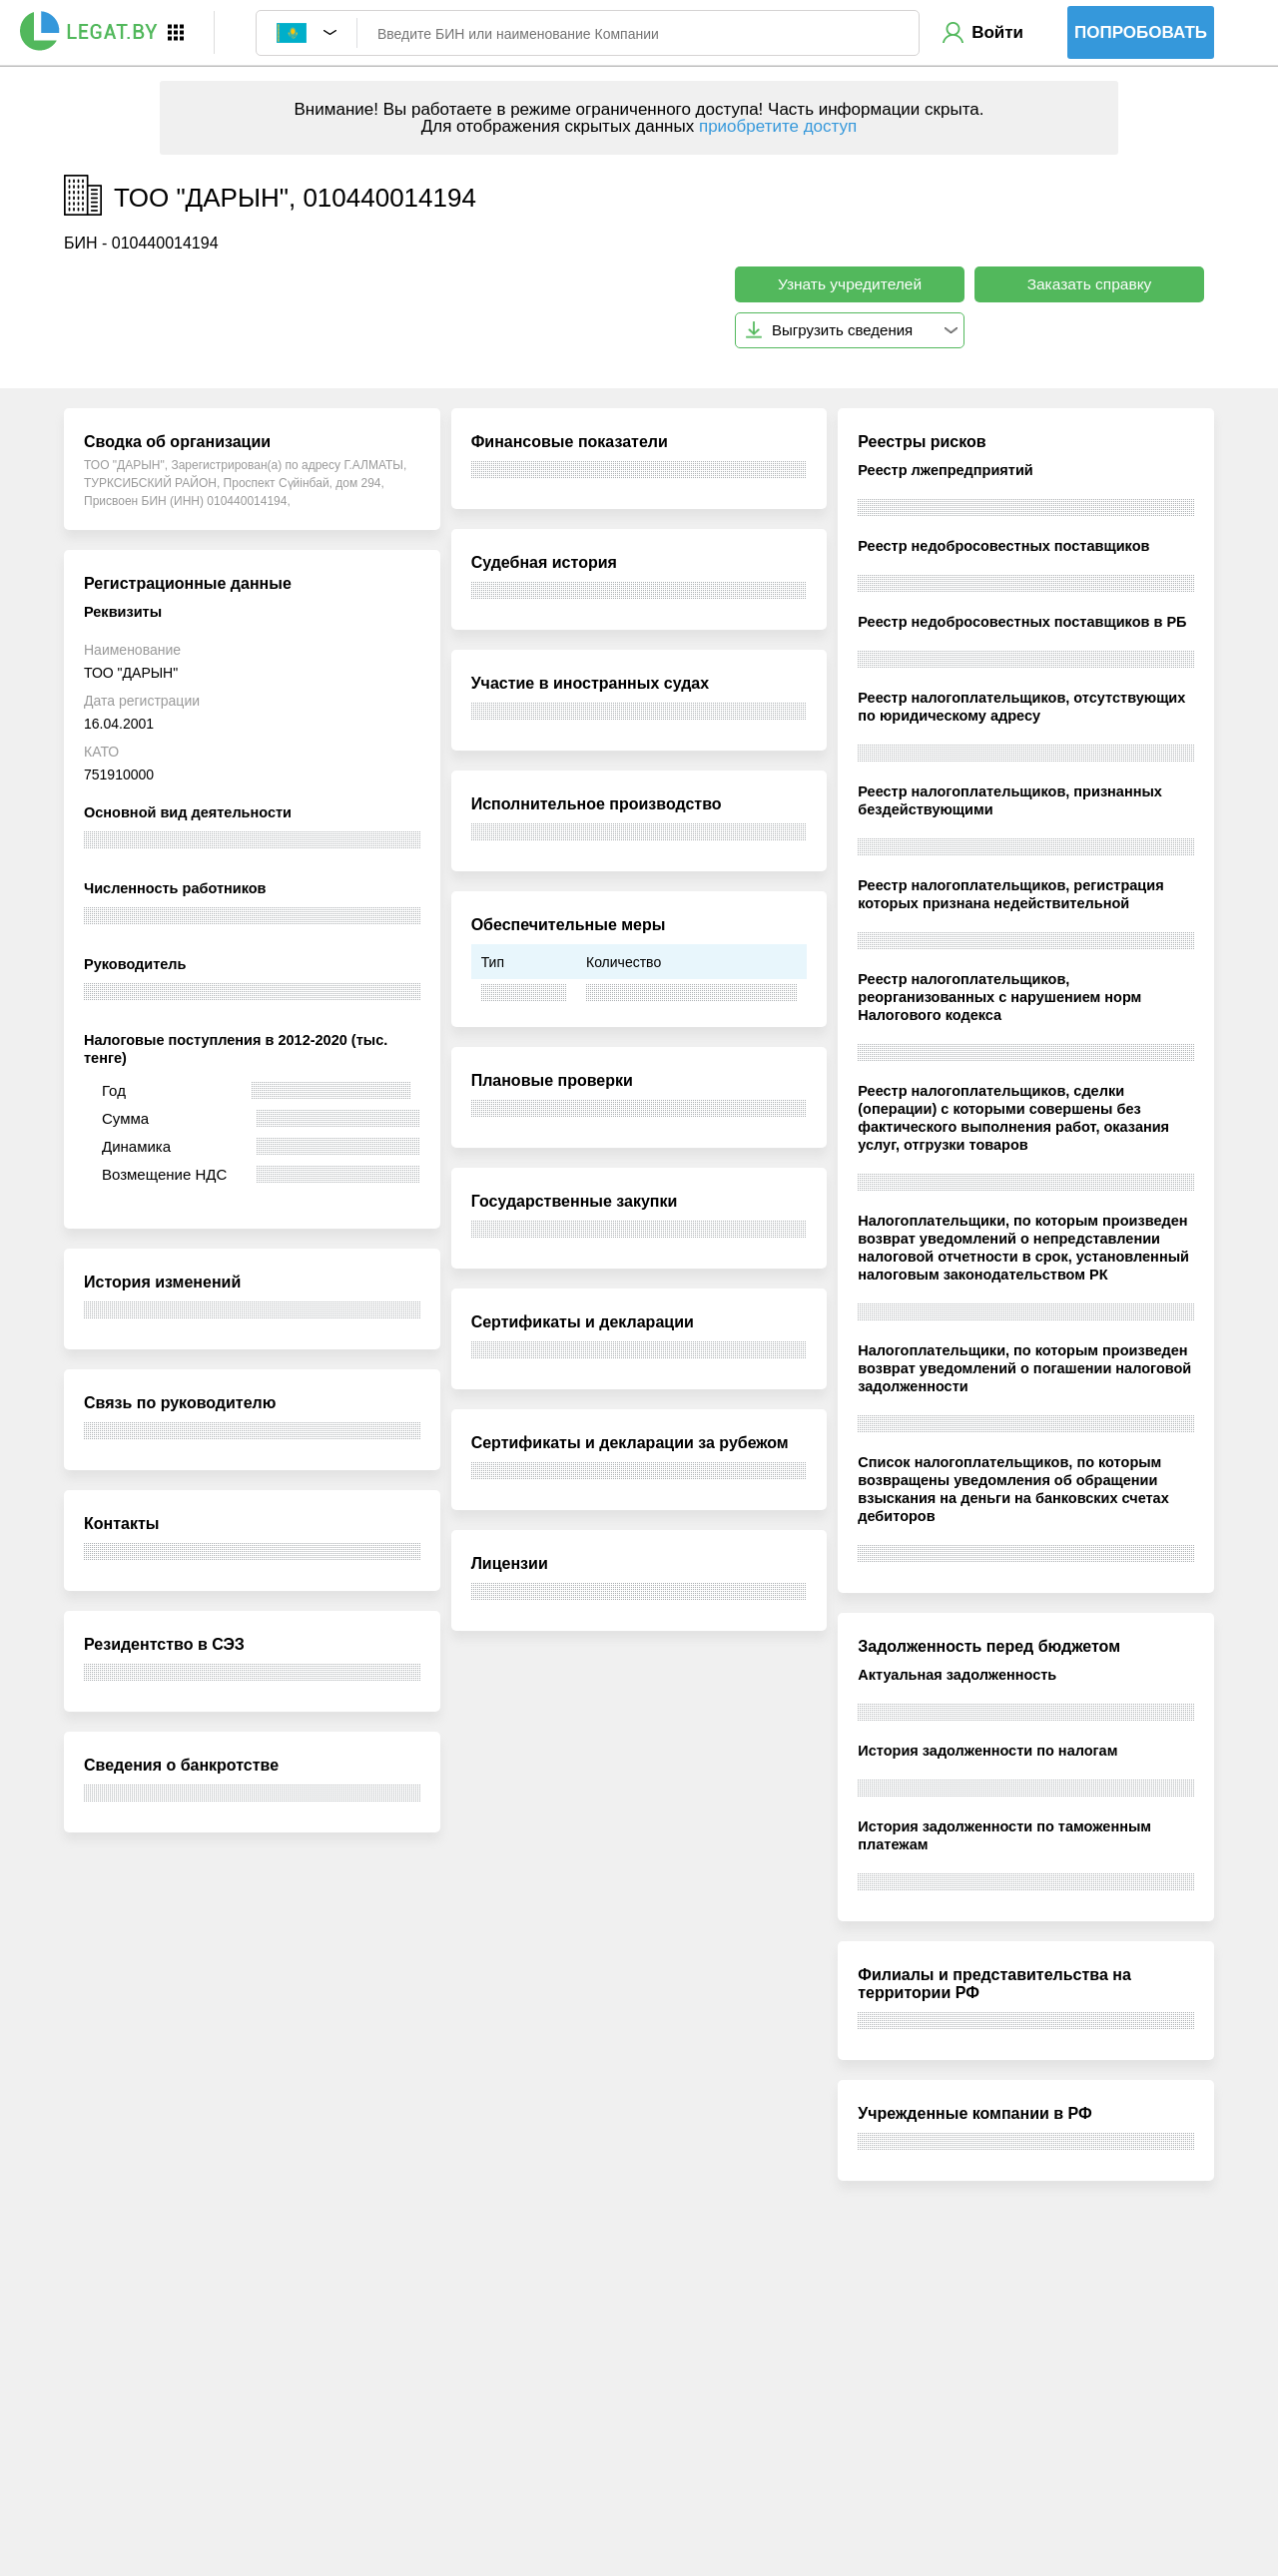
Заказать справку (1089, 283)
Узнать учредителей (850, 283)
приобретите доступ (778, 126)
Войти (997, 32)
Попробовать (1140, 32)
